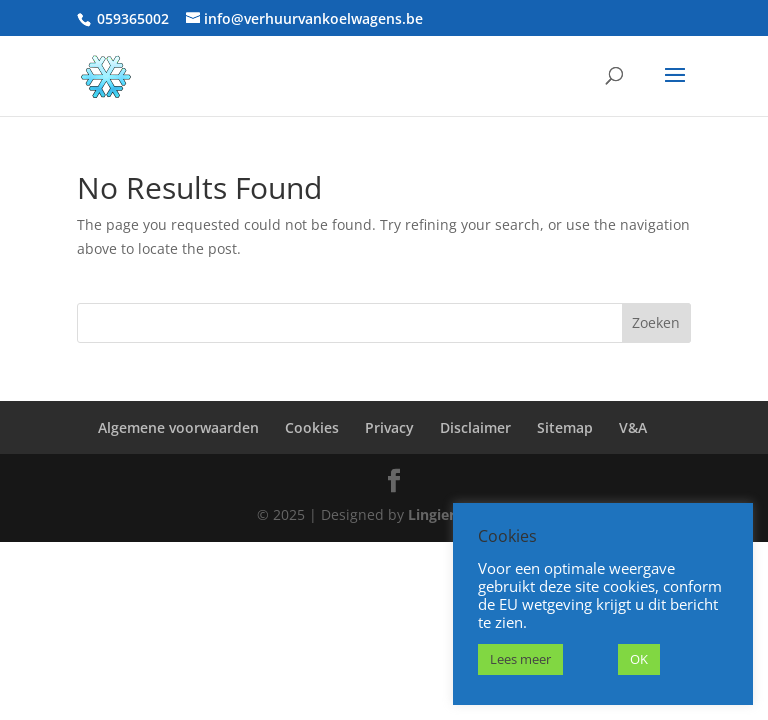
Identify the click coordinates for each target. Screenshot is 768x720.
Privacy (389, 427)
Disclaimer (475, 427)
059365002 (133, 18)
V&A (633, 427)
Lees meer (520, 659)
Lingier (431, 514)
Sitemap (565, 427)
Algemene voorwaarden (178, 427)
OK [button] (639, 659)
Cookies (312, 427)
